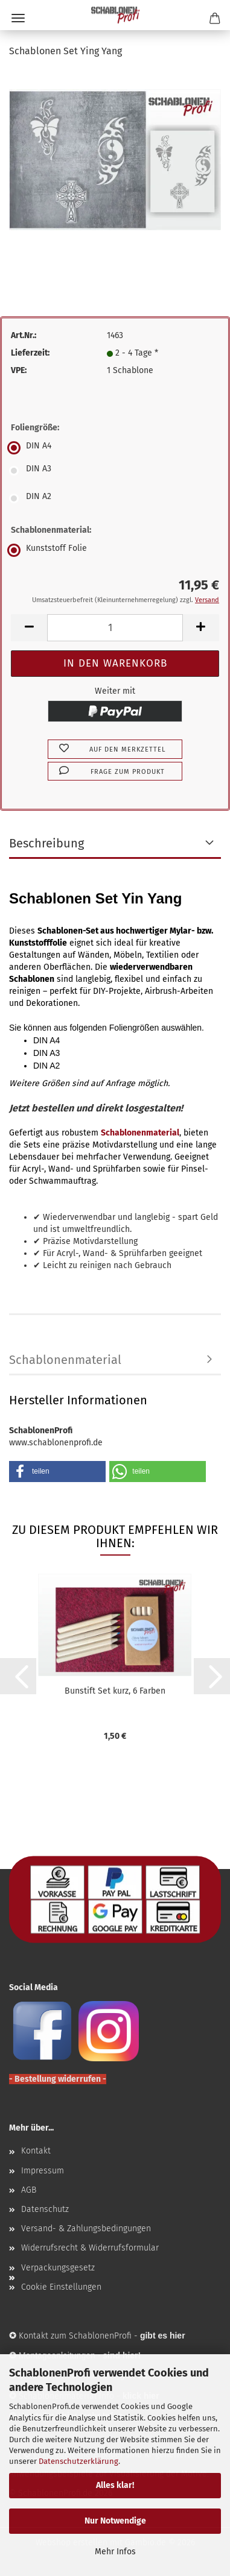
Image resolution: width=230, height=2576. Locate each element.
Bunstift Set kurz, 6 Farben (115, 1691)
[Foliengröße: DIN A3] (115, 471)
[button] (29, 627)
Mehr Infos (115, 2551)
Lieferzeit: (30, 353)
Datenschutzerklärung (78, 2461)
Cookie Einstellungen (61, 2287)
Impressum (42, 2171)
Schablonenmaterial (65, 1359)
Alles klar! (115, 2485)
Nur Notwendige (115, 2521)
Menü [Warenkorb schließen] (18, 18)
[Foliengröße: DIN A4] (115, 448)
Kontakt (36, 2151)
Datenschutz (45, 2209)
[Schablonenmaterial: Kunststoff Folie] (115, 550)
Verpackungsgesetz (58, 2268)
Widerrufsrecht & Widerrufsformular (90, 2248)
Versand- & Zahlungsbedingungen (86, 2228)
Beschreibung (46, 843)
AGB (28, 2190)
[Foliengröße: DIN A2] (115, 498)
